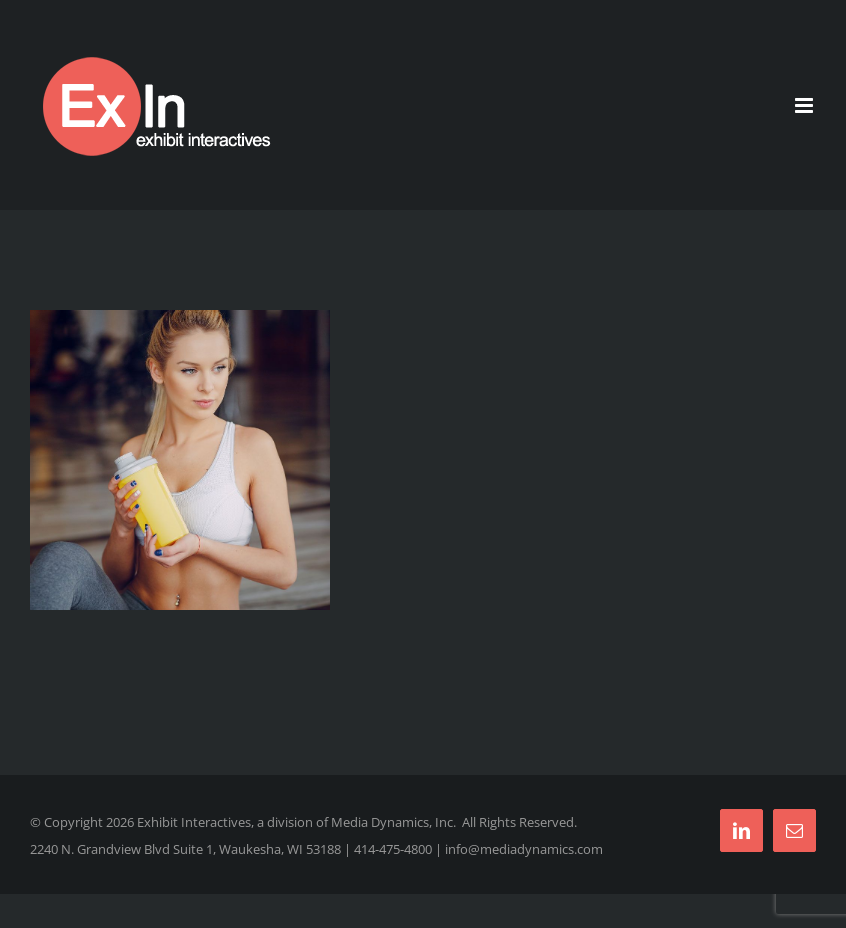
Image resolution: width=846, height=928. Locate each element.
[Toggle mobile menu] (805, 105)
